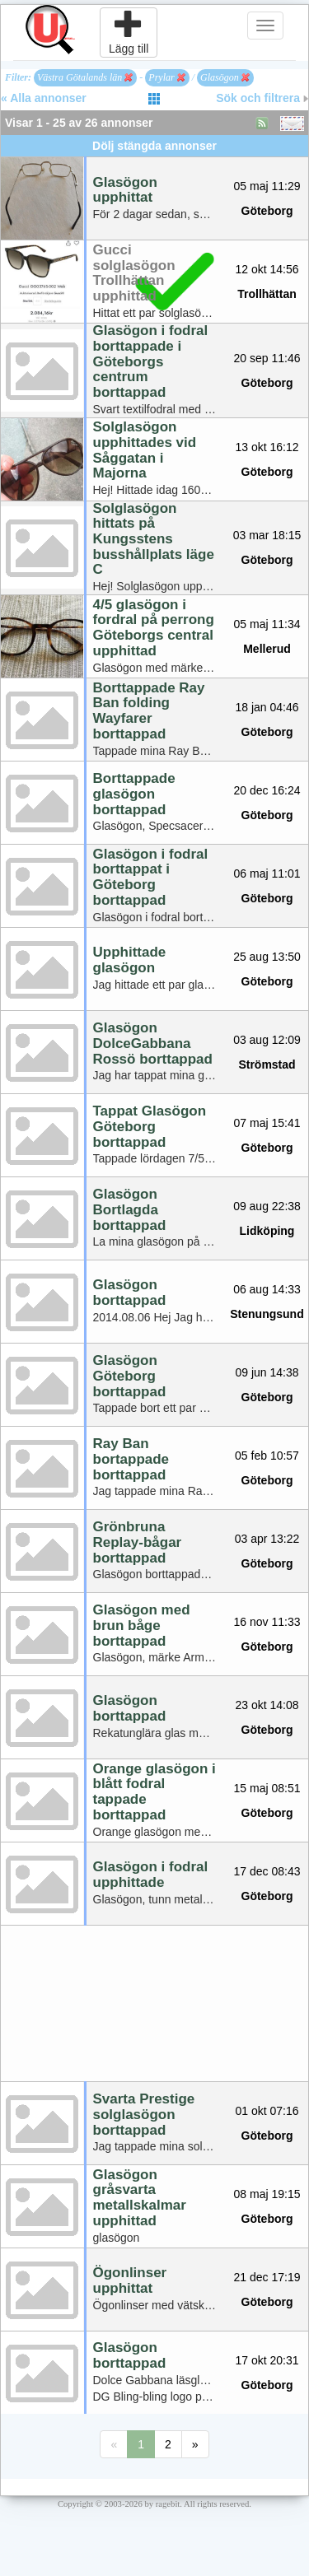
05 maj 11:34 (267, 624)
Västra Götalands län (85, 77)
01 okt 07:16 (266, 2110)
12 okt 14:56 (266, 269)
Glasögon (225, 77)
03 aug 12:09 (267, 1039)
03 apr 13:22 (267, 1538)
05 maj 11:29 (267, 186)
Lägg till (128, 32)
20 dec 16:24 (267, 790)
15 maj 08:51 (267, 1788)
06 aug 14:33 (267, 1289)
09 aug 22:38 (267, 1206)
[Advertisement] (154, 2003)
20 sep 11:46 (267, 358)
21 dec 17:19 (267, 2277)
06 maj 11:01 (267, 873)
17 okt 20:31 (266, 2360)
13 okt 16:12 (266, 447)
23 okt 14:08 (266, 1705)
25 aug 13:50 (267, 956)
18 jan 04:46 (266, 707)
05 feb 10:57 (267, 1455)
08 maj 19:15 (267, 2194)
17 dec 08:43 (267, 1871)
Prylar (166, 77)
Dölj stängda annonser (154, 145)
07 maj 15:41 (267, 1123)
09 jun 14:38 (266, 1372)
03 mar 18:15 (267, 535)
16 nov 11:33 (267, 1621)
